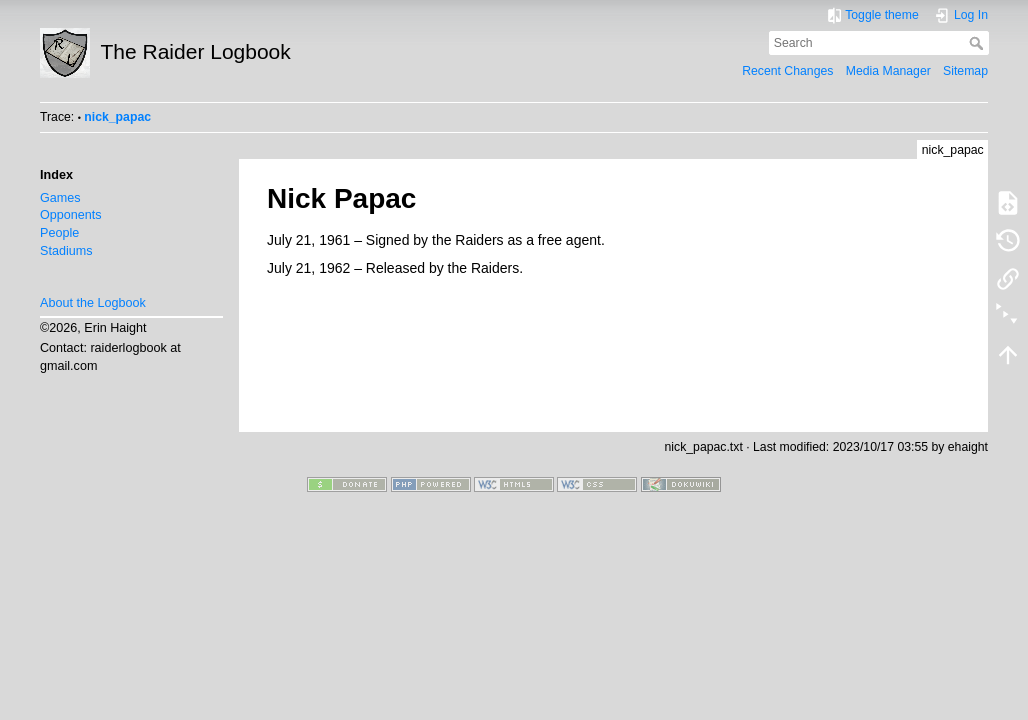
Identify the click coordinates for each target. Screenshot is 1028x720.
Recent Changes (787, 71)
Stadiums (66, 251)
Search (978, 43)
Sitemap (965, 71)
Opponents (71, 215)
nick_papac (117, 117)
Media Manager (888, 71)
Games (60, 198)
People (59, 233)
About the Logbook (93, 303)
